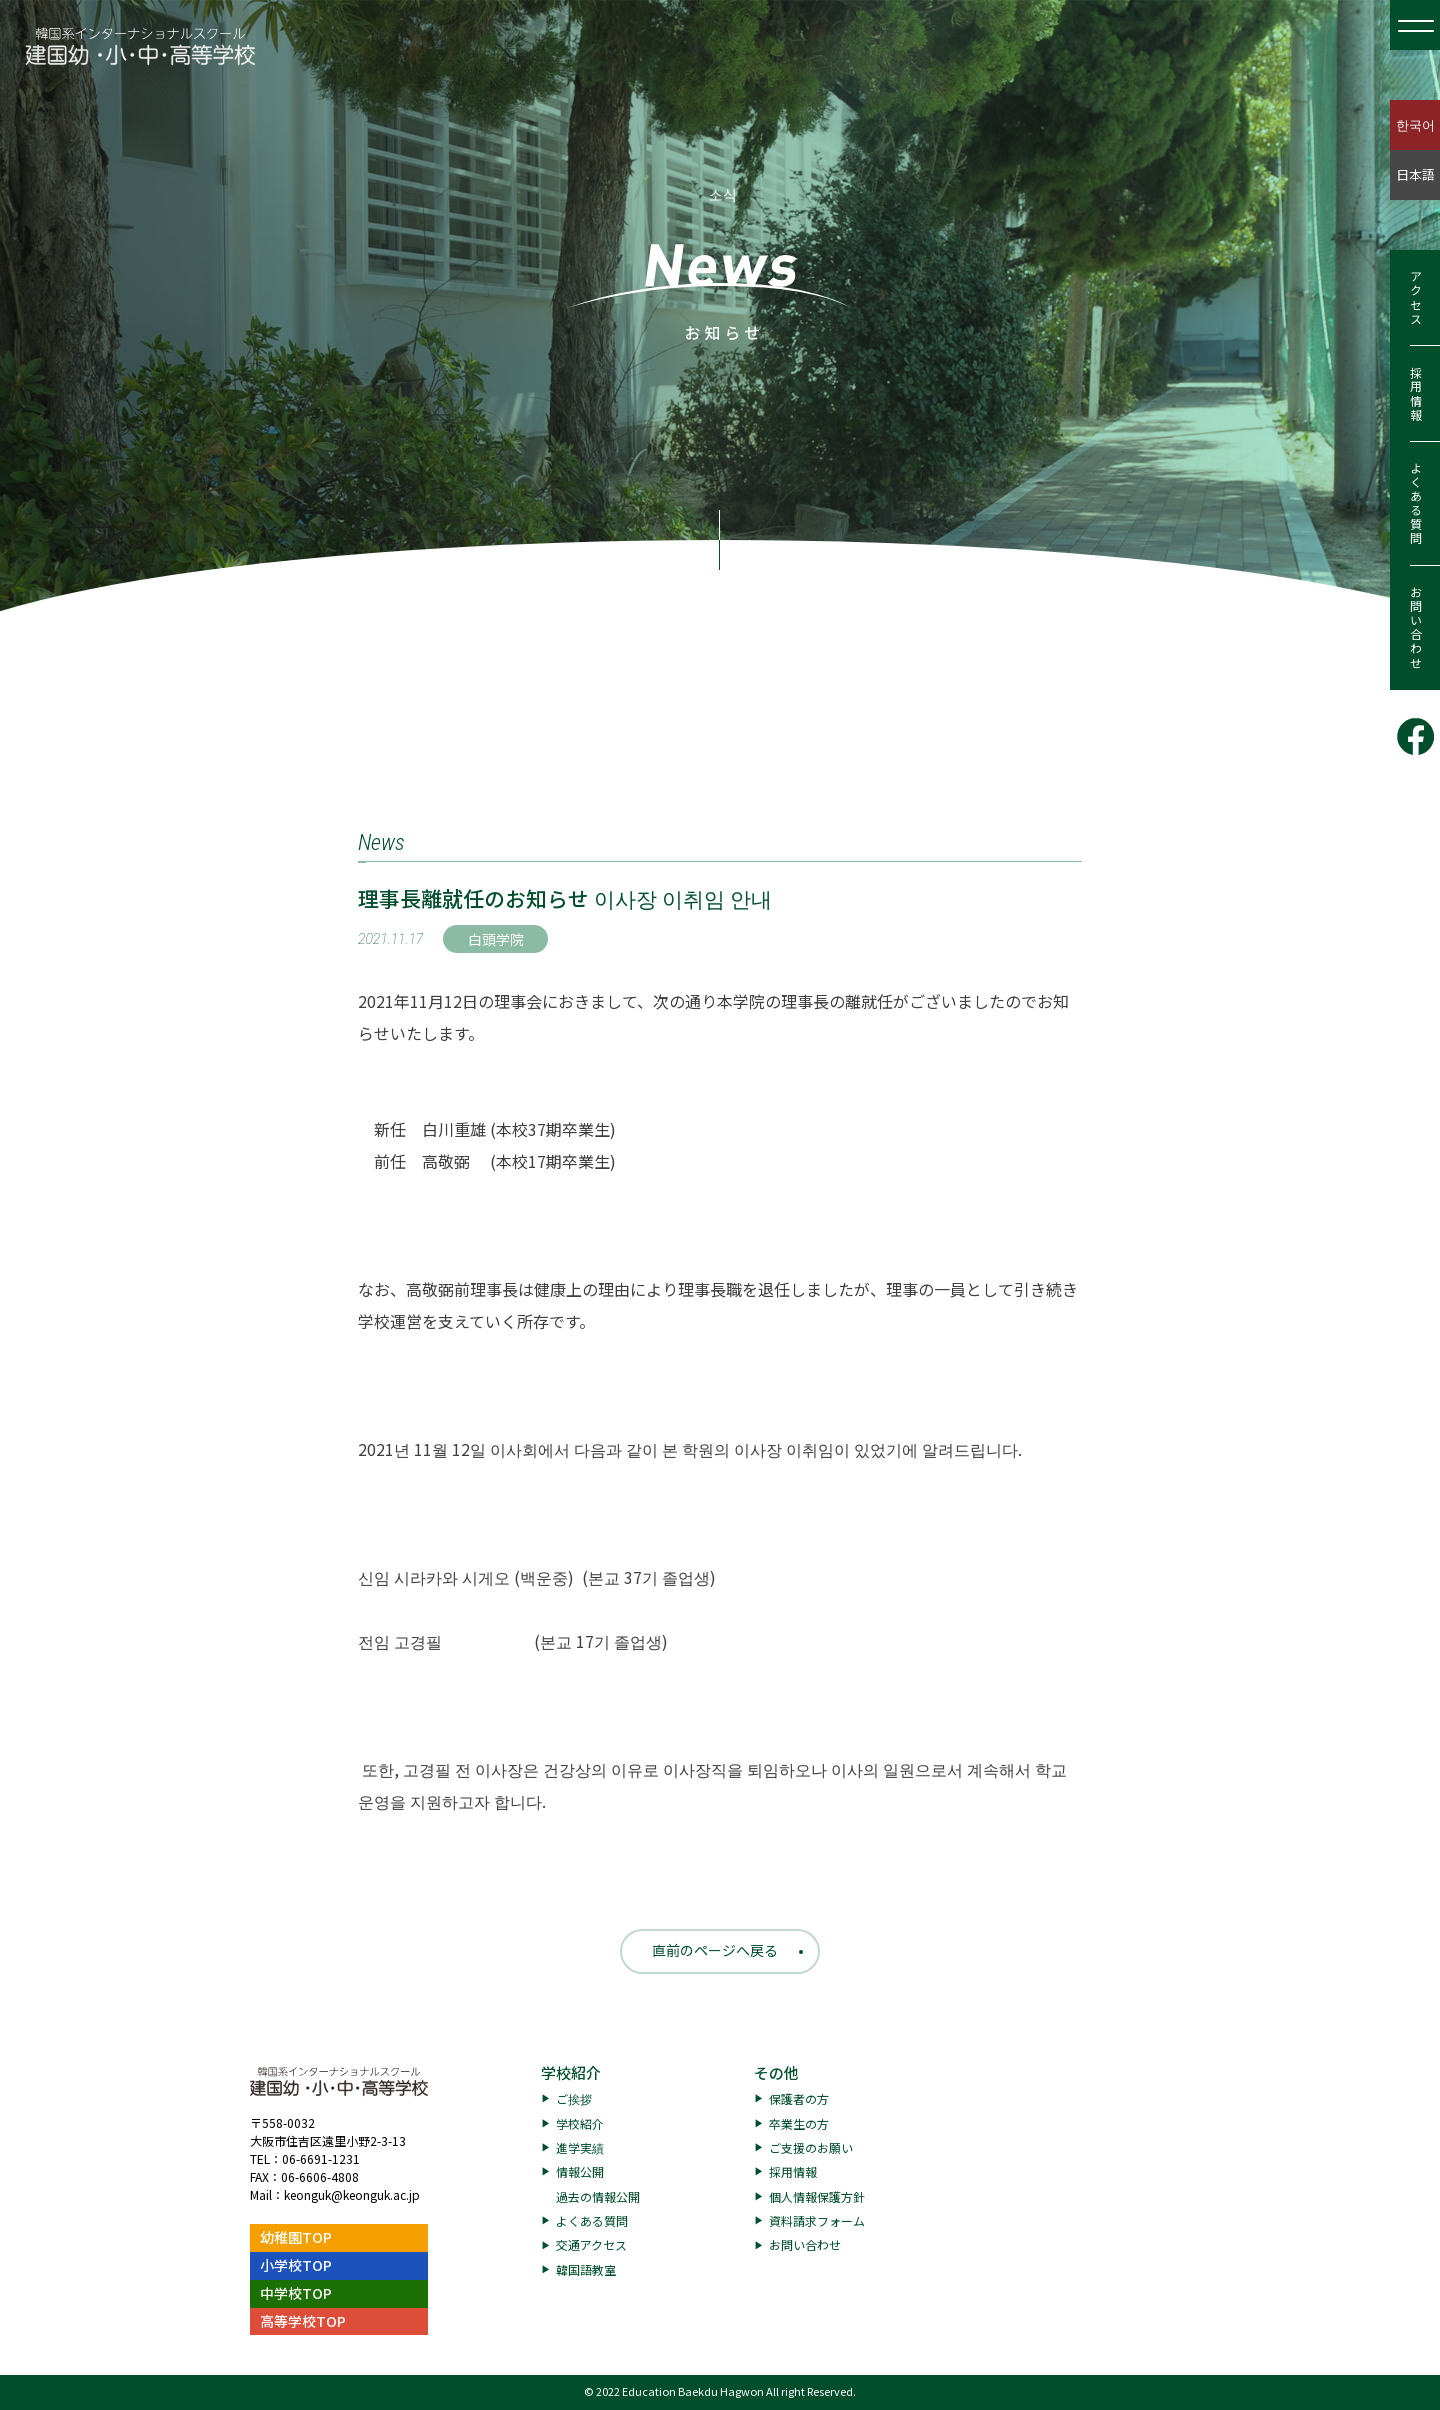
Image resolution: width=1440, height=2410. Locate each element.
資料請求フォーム (817, 2220)
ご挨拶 (574, 2098)
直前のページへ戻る (715, 1950)
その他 (776, 2072)
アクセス (1415, 298)
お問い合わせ (1415, 628)
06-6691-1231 (321, 2158)
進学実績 (580, 2147)
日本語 (1415, 174)
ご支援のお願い (811, 2147)
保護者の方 (799, 2098)
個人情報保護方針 (817, 2196)
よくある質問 (1415, 504)
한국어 (1415, 124)
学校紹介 (571, 2072)
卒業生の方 (799, 2123)
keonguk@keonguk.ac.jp (352, 2194)
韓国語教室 (586, 2269)
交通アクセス (591, 2244)
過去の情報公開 (598, 2196)
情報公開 (580, 2171)
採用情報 (1415, 394)
